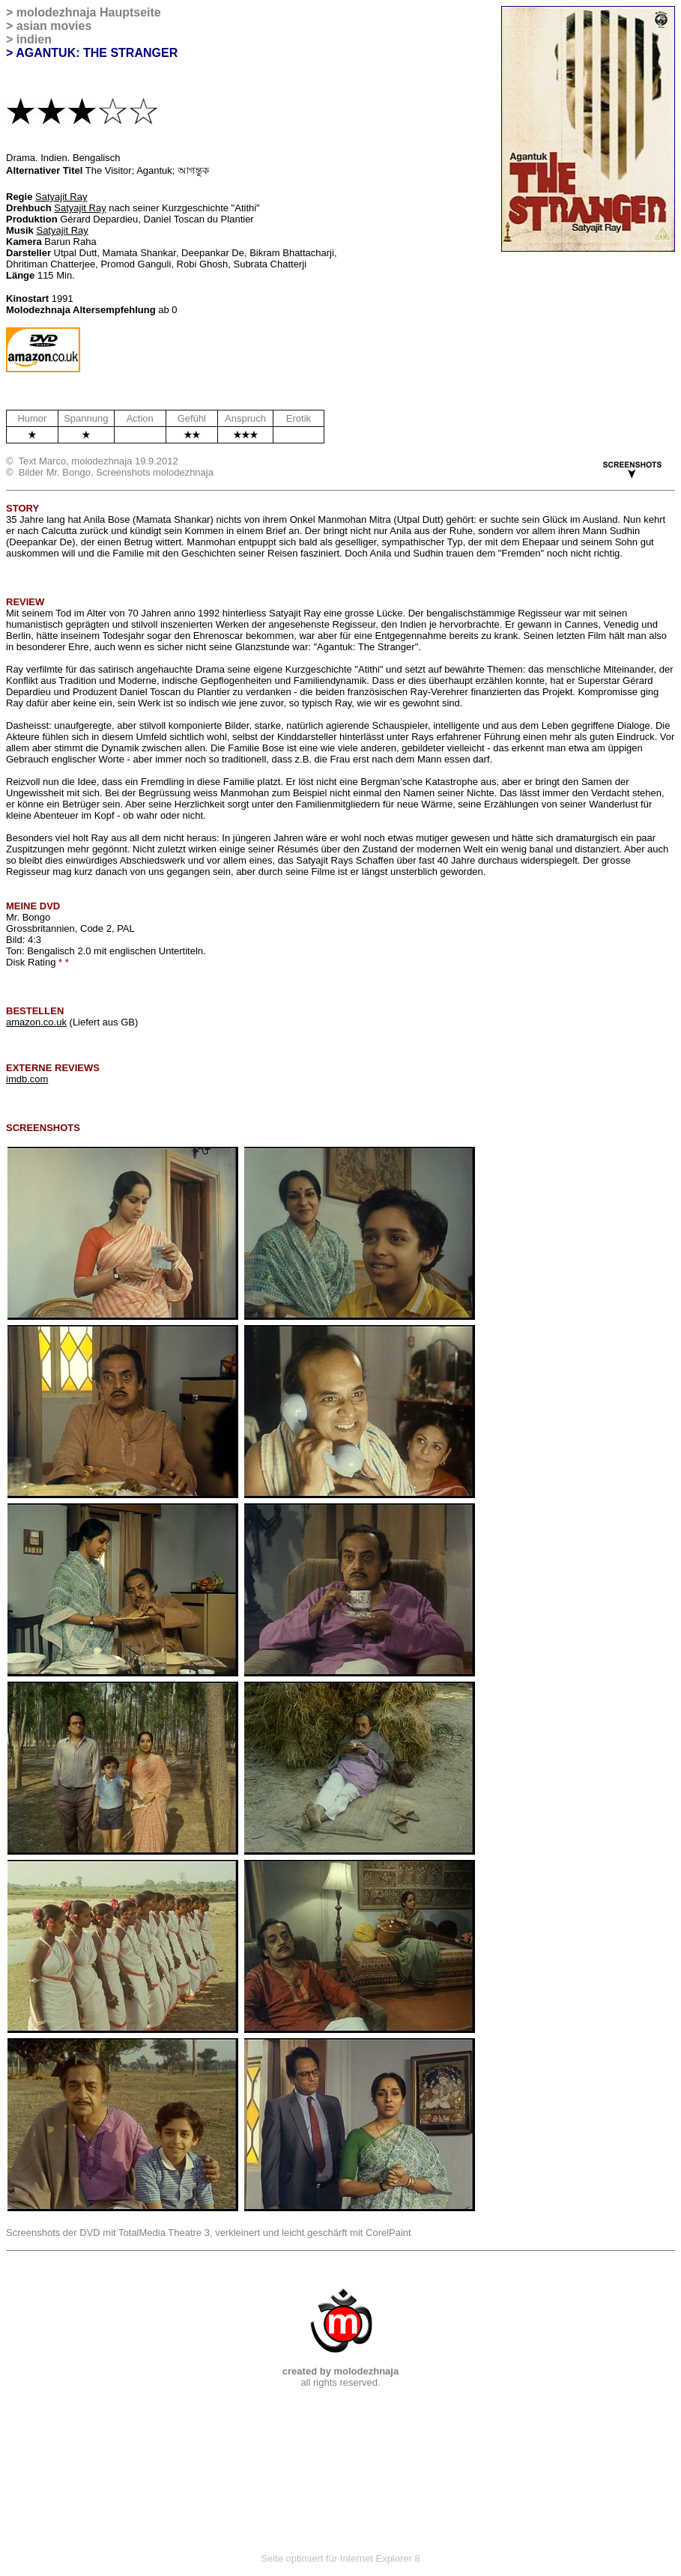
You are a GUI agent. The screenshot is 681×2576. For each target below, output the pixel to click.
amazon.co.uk (36, 1022)
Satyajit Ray (61, 196)
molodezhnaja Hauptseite (88, 12)
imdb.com (27, 1079)
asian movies (54, 25)
